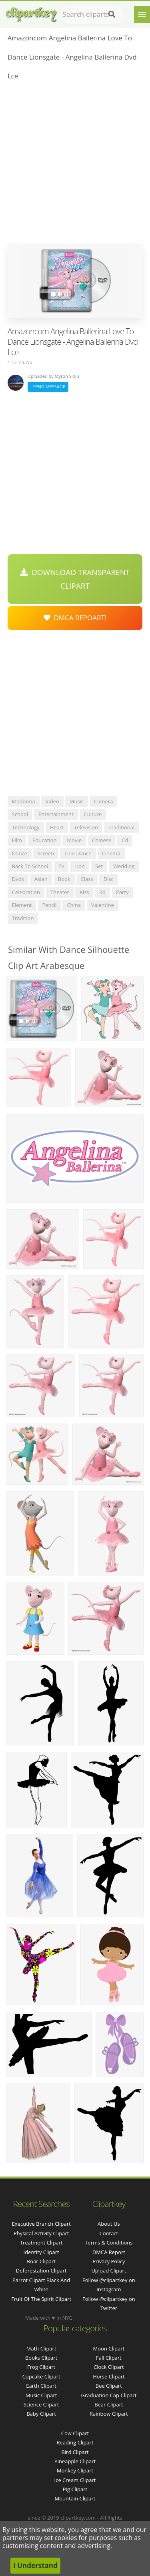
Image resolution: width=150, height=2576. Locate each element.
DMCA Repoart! (75, 617)
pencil (49, 905)
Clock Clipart (109, 2366)
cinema (111, 853)
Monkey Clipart (75, 2470)
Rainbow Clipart (109, 2413)
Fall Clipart (109, 2357)
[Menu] (142, 14)
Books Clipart (41, 2357)
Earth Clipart (41, 2385)
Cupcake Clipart (41, 2376)
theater (59, 892)
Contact (109, 2233)
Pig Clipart (75, 2489)
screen (46, 853)
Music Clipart (41, 2395)
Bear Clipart (108, 2404)
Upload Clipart (108, 2270)
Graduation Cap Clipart (108, 2395)
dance (19, 853)
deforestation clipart (41, 2270)
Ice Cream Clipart (75, 2480)
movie (74, 840)
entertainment (56, 814)
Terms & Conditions (108, 2242)
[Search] (112, 14)
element (22, 905)
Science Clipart (41, 2404)
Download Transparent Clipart (75, 579)
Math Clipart (41, 2348)
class (87, 879)
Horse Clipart (108, 2376)
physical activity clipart (41, 2233)
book (64, 879)
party (122, 892)
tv (61, 866)
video (52, 801)
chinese (101, 840)
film (17, 840)
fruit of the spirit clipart (41, 2298)
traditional (121, 827)
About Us (109, 2223)
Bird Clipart (74, 2452)
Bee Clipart (109, 2385)
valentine (102, 905)
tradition (23, 918)
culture (93, 814)
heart (57, 827)
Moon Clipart (109, 2348)
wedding (124, 866)
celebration (26, 892)
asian (41, 879)
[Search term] (92, 14)
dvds (18, 879)
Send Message (48, 386)
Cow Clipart (75, 2433)
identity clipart (41, 2252)
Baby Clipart (41, 2413)
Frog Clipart (41, 2366)
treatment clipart (41, 2242)
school (20, 814)
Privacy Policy (108, 2261)
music (77, 801)
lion (79, 866)
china (74, 905)
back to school (30, 866)
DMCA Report (108, 2252)
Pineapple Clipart (75, 2461)
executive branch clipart (41, 2223)
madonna (23, 801)
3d (103, 892)
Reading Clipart (74, 2442)
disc (109, 879)
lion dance (77, 853)
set (99, 866)
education (44, 840)
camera (103, 801)
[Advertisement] (75, 165)
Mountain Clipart (75, 2498)
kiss (84, 892)
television (86, 827)
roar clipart (41, 2261)
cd (125, 840)
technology (26, 827)
